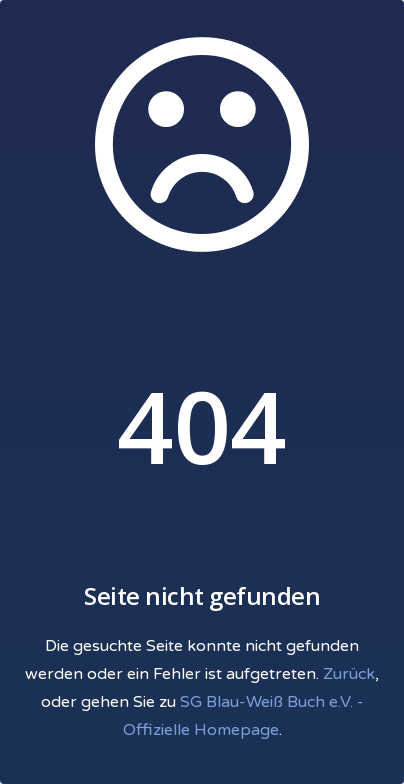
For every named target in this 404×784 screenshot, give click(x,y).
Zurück (349, 674)
